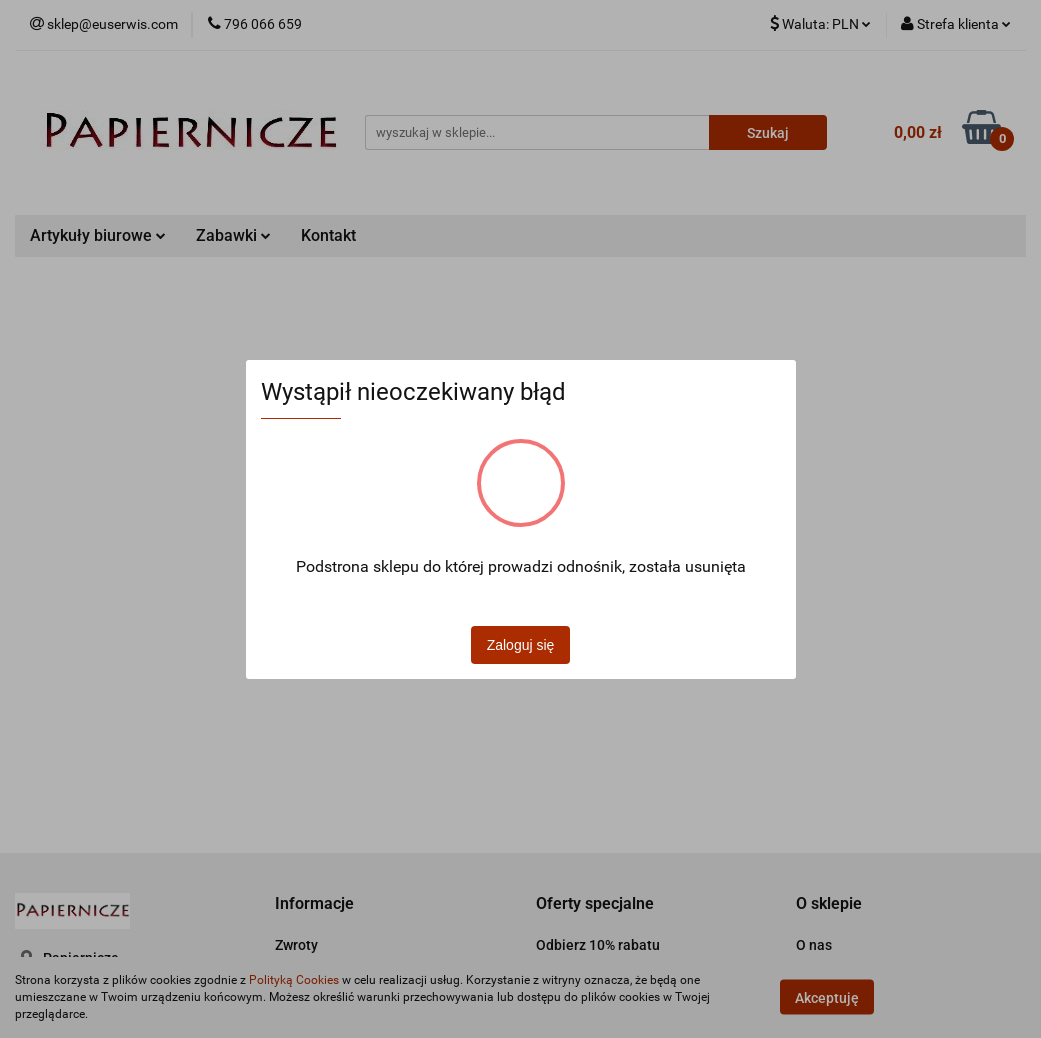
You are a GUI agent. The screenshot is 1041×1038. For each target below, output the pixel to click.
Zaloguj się (521, 645)
